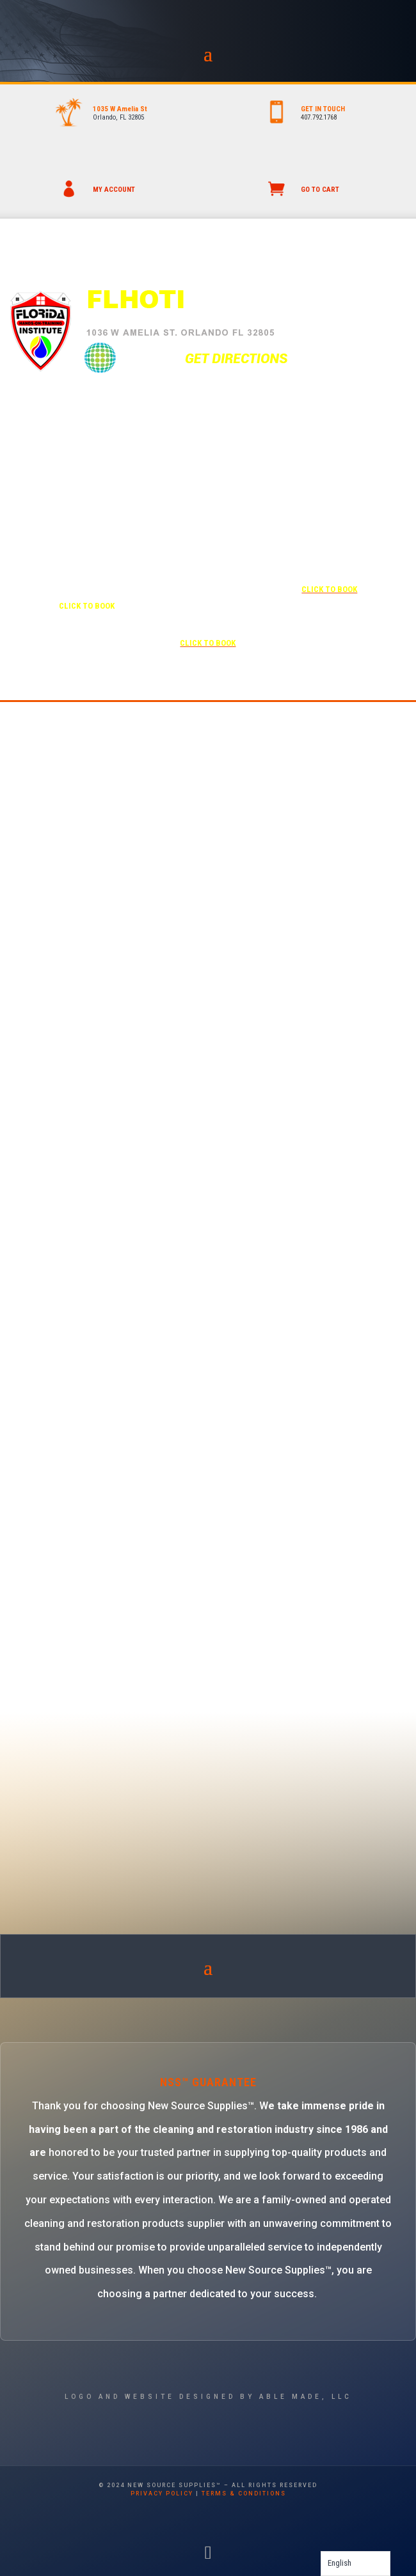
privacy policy (162, 2493)
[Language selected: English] (355, 2563)
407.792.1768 (319, 117)
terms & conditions (244, 2493)
